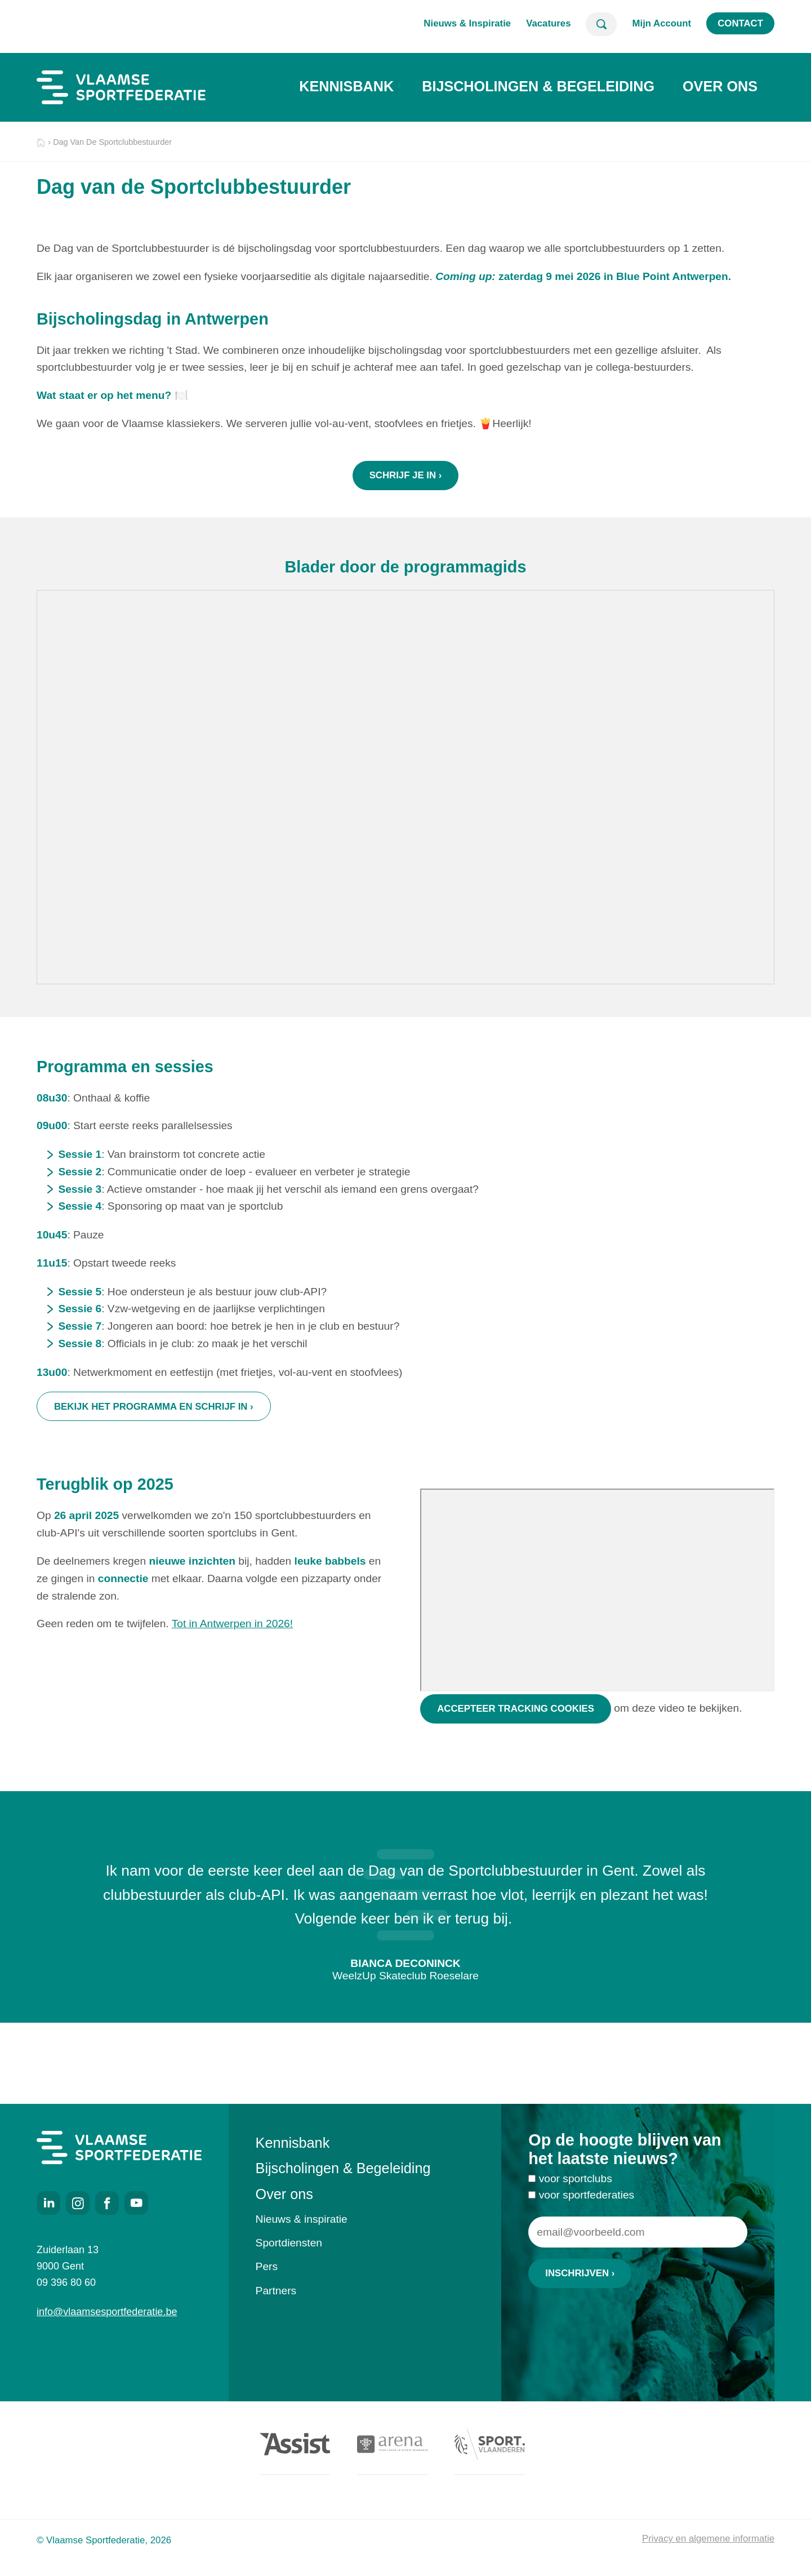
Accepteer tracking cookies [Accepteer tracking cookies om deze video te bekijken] (515, 1741)
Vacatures (548, 23)
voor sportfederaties (587, 2212)
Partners (276, 2291)
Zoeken (601, 24)
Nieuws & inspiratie (301, 2219)
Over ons (720, 86)
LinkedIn (48, 2203)
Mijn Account (661, 23)
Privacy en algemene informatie (708, 2538)
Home (41, 143)
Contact (740, 23)
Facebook (107, 2203)
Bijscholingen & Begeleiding (538, 86)
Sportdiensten (289, 2243)
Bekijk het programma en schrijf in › (153, 1423)
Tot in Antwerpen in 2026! (232, 1657)
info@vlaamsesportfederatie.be (107, 2311)
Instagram (78, 2203)
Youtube (136, 2203)
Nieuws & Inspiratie (467, 23)
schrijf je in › (405, 475)
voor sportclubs (575, 2195)
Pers (267, 2266)
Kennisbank (346, 86)
